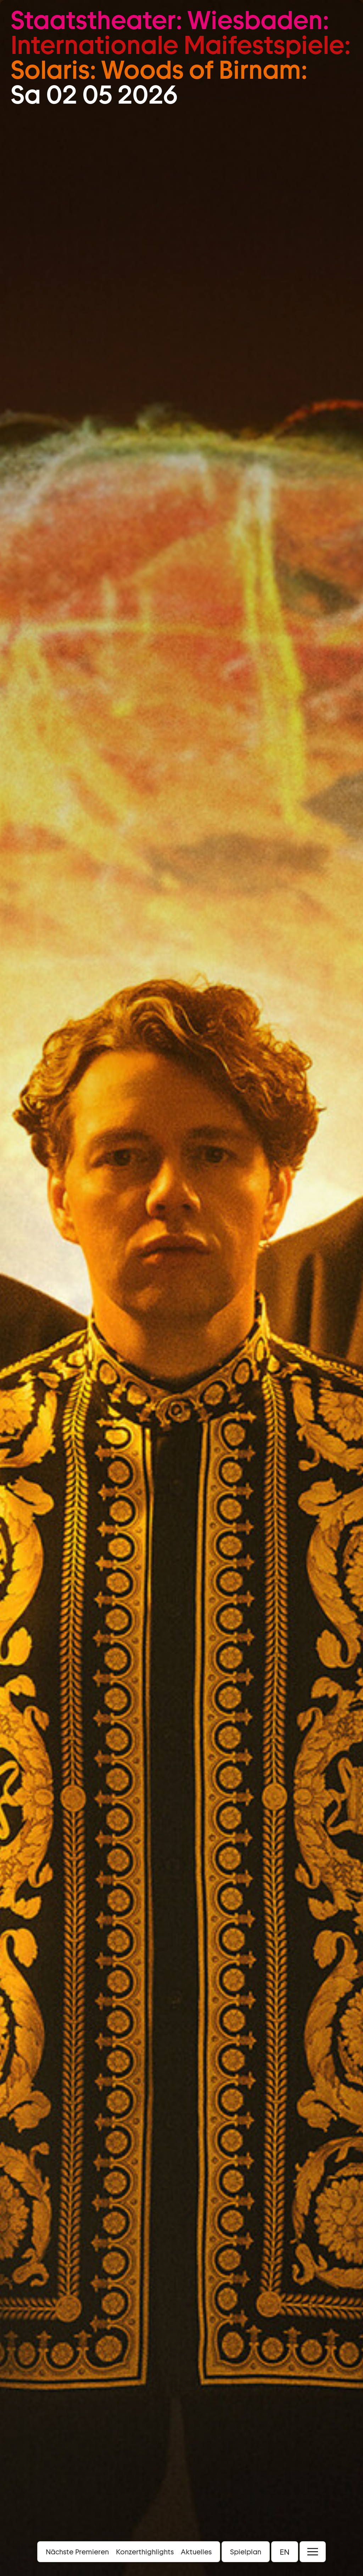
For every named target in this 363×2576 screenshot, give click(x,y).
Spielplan (245, 2552)
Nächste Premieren (77, 2552)
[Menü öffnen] (313, 2551)
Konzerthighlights (145, 2552)
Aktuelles (196, 2552)
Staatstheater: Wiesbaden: (170, 20)
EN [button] (285, 2552)
